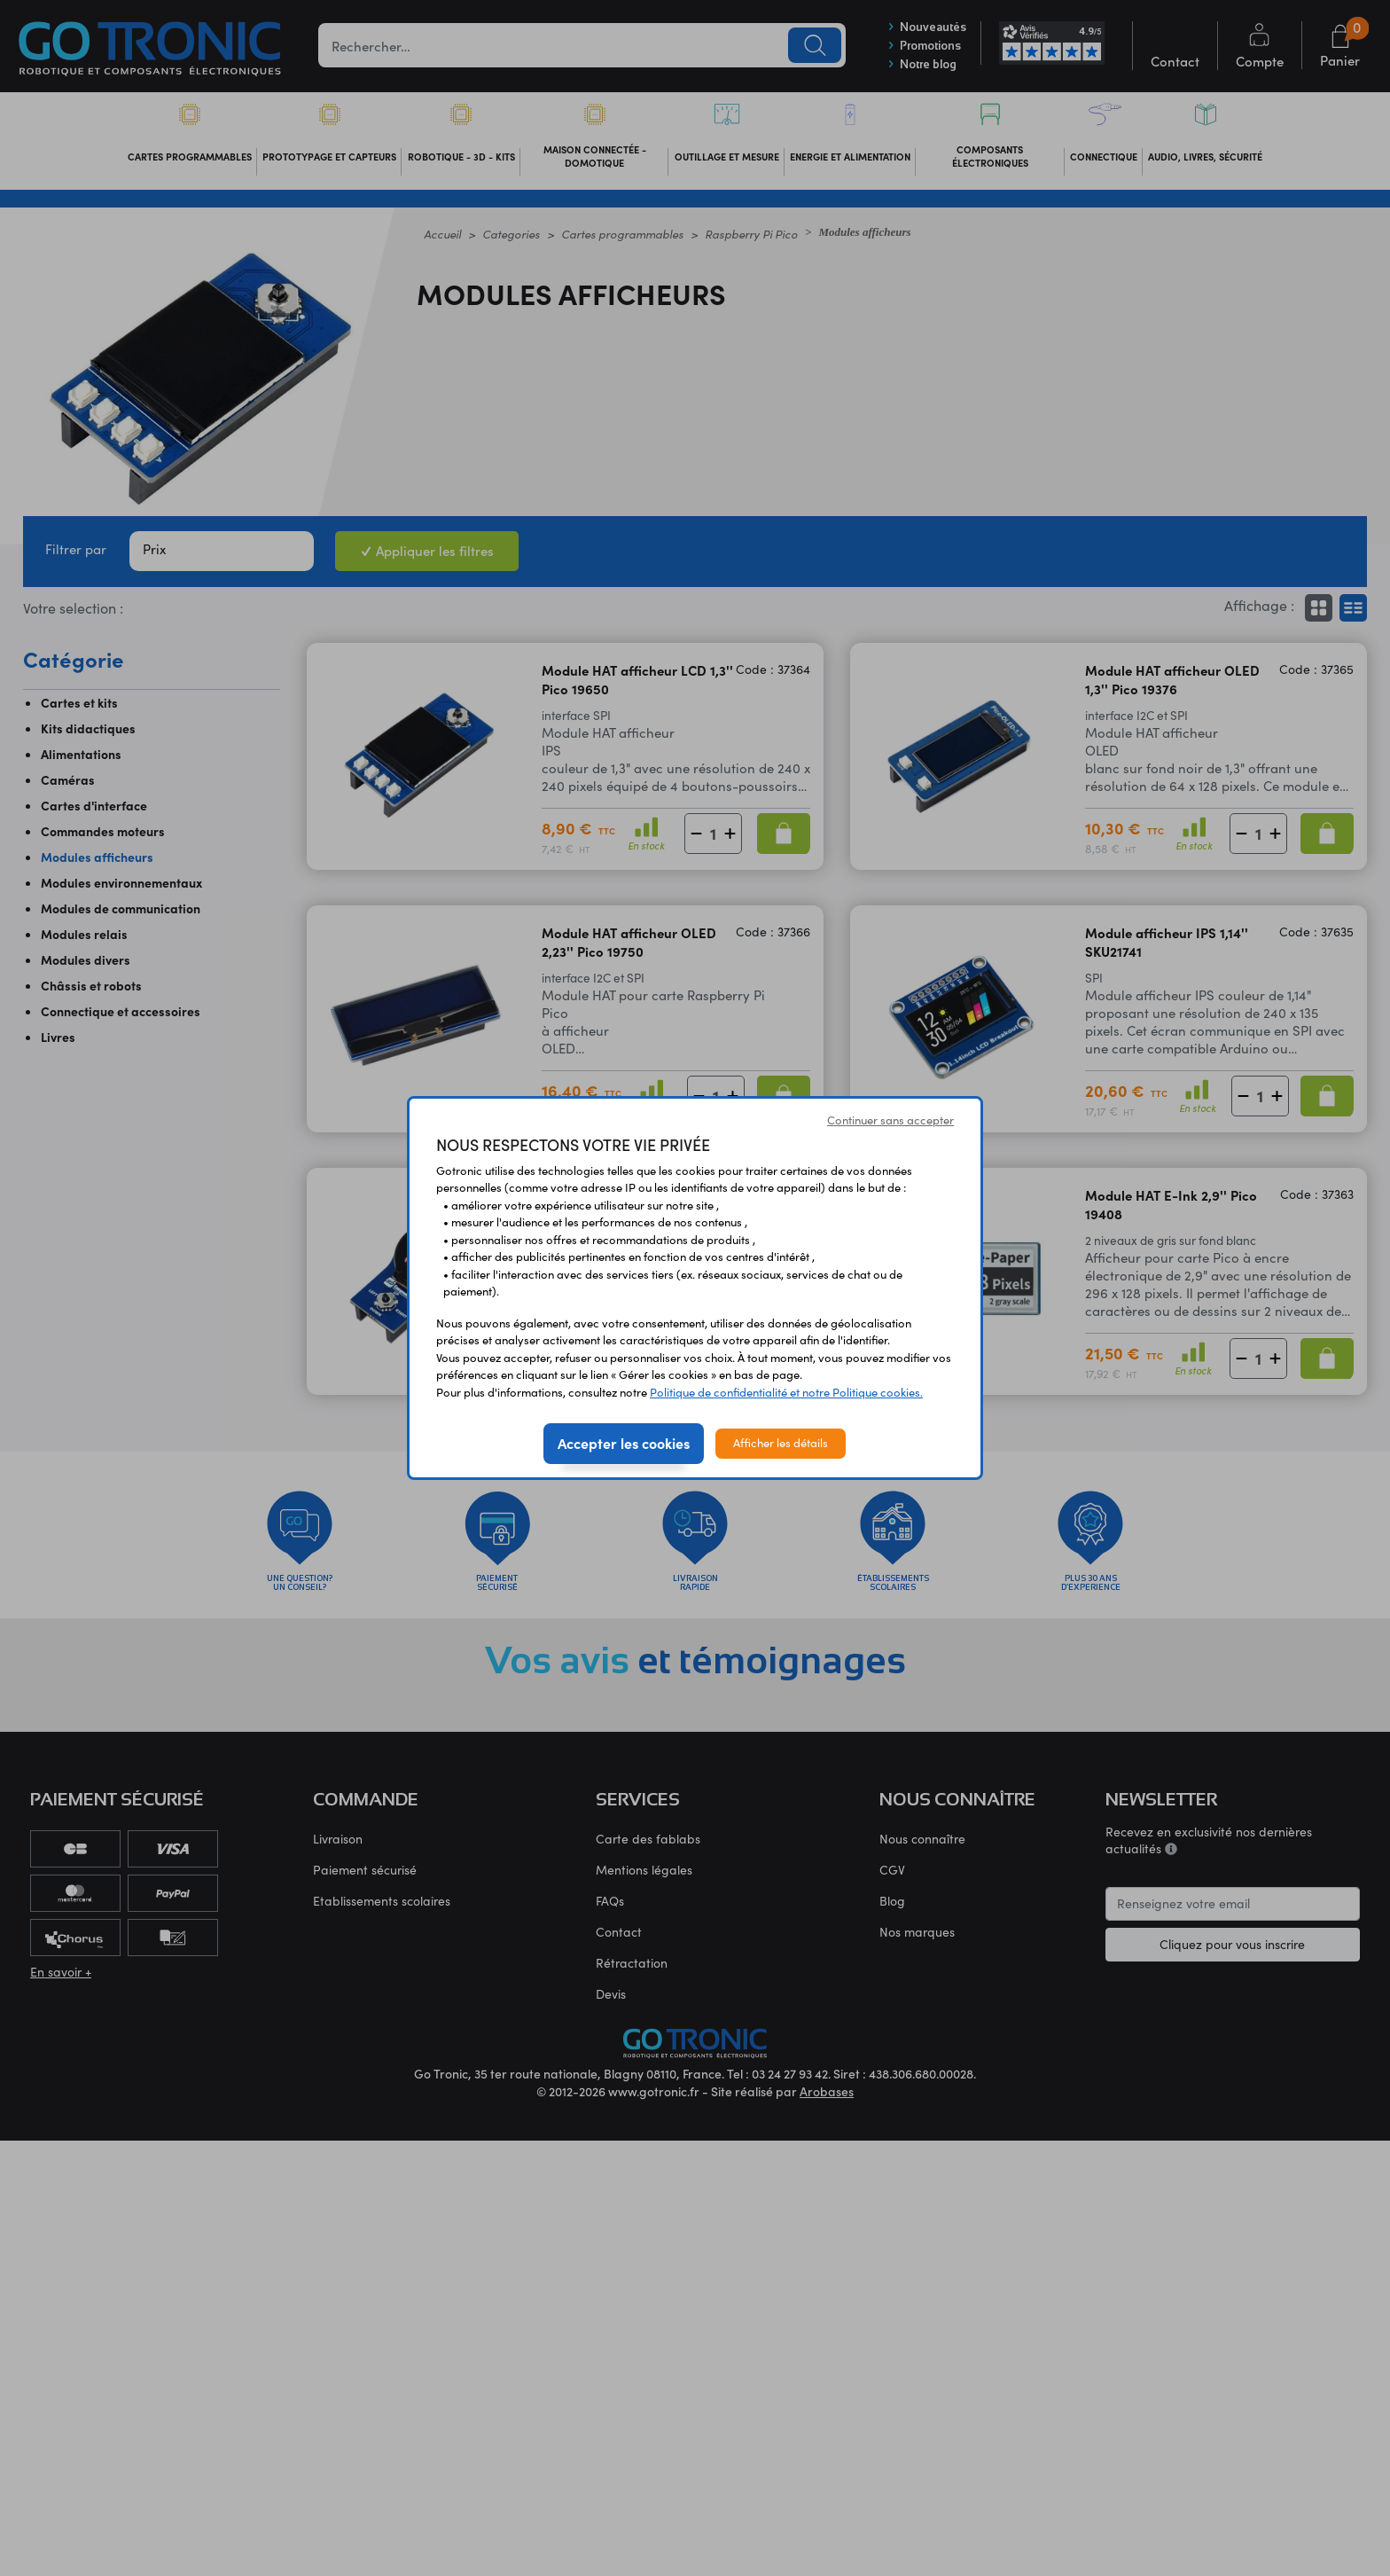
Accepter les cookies (624, 1442)
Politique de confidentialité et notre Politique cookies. (786, 1392)
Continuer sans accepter (890, 1120)
